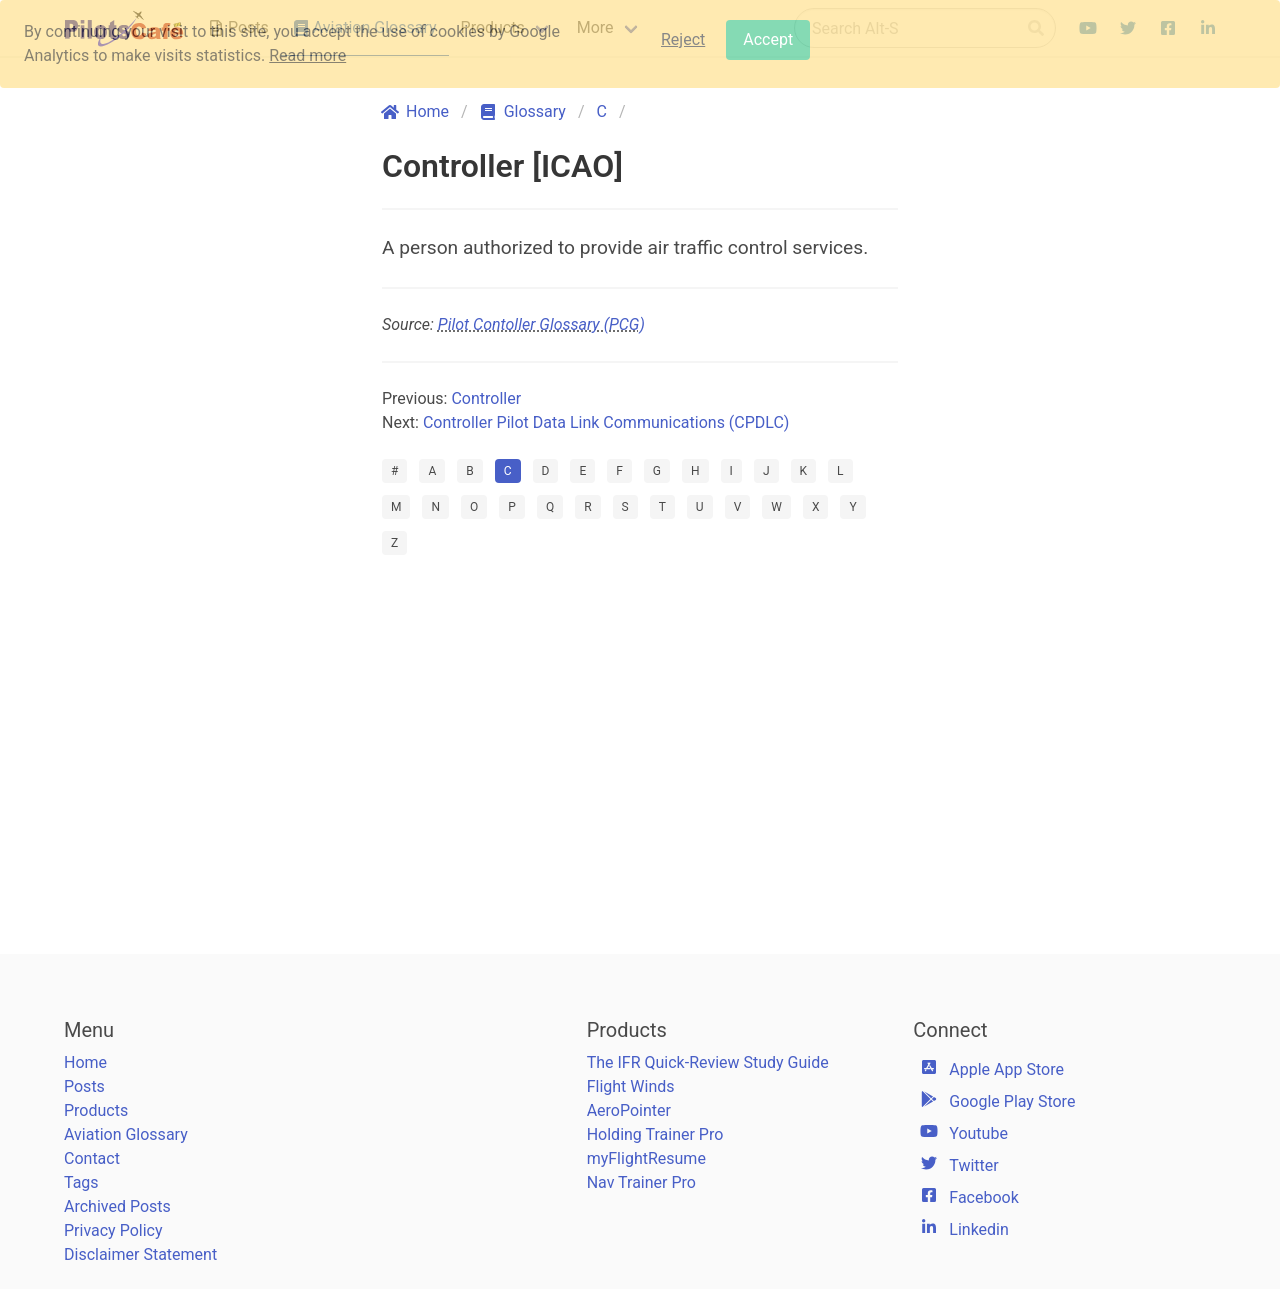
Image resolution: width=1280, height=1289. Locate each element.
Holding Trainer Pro (655, 1134)
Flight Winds (631, 1086)
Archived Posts (117, 1206)
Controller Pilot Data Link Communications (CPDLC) (606, 422)
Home (85, 1062)
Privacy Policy (113, 1230)
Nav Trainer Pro (641, 1182)
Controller (486, 398)
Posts (84, 1086)
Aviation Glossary (126, 1134)
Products (96, 1110)
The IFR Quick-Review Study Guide (708, 1062)
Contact (92, 1158)
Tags (81, 1182)
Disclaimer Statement (140, 1254)
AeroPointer (629, 1110)
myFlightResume (646, 1158)
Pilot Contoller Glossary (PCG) (541, 324)
